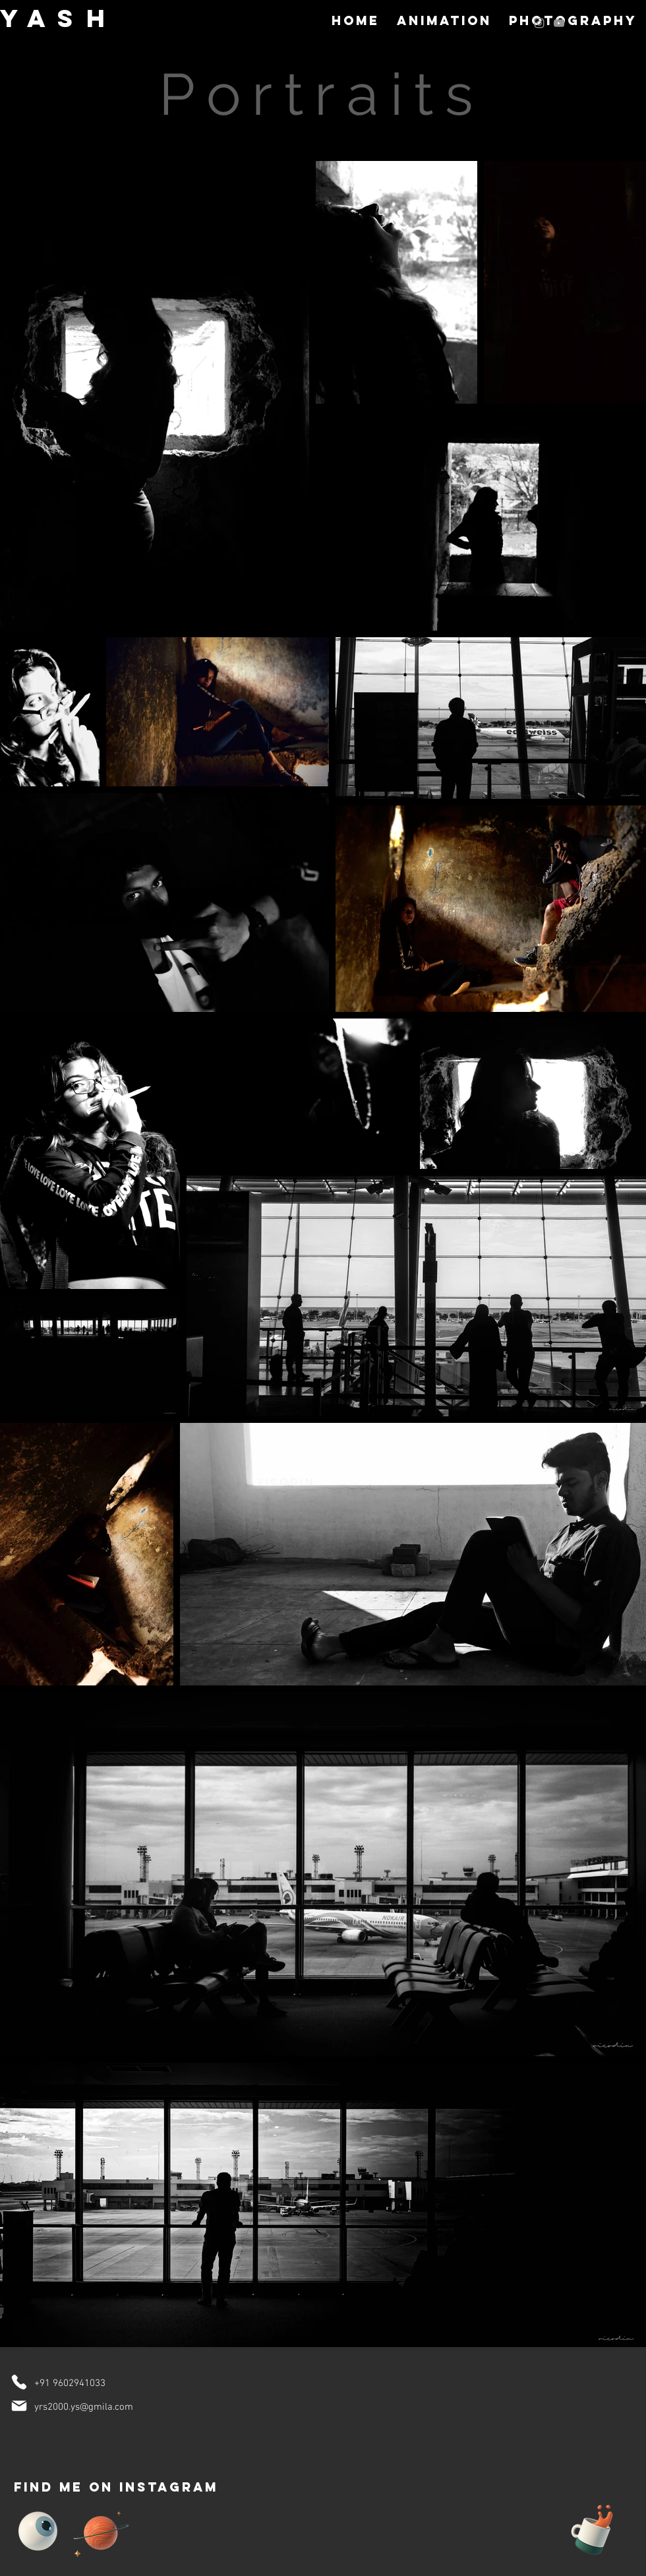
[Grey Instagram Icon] (539, 23)
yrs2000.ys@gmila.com (83, 2407)
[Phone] (19, 2382)
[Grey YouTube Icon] (559, 23)
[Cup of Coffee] (599, 2527)
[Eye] (38, 2531)
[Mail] (19, 2405)
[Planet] (101, 2531)
